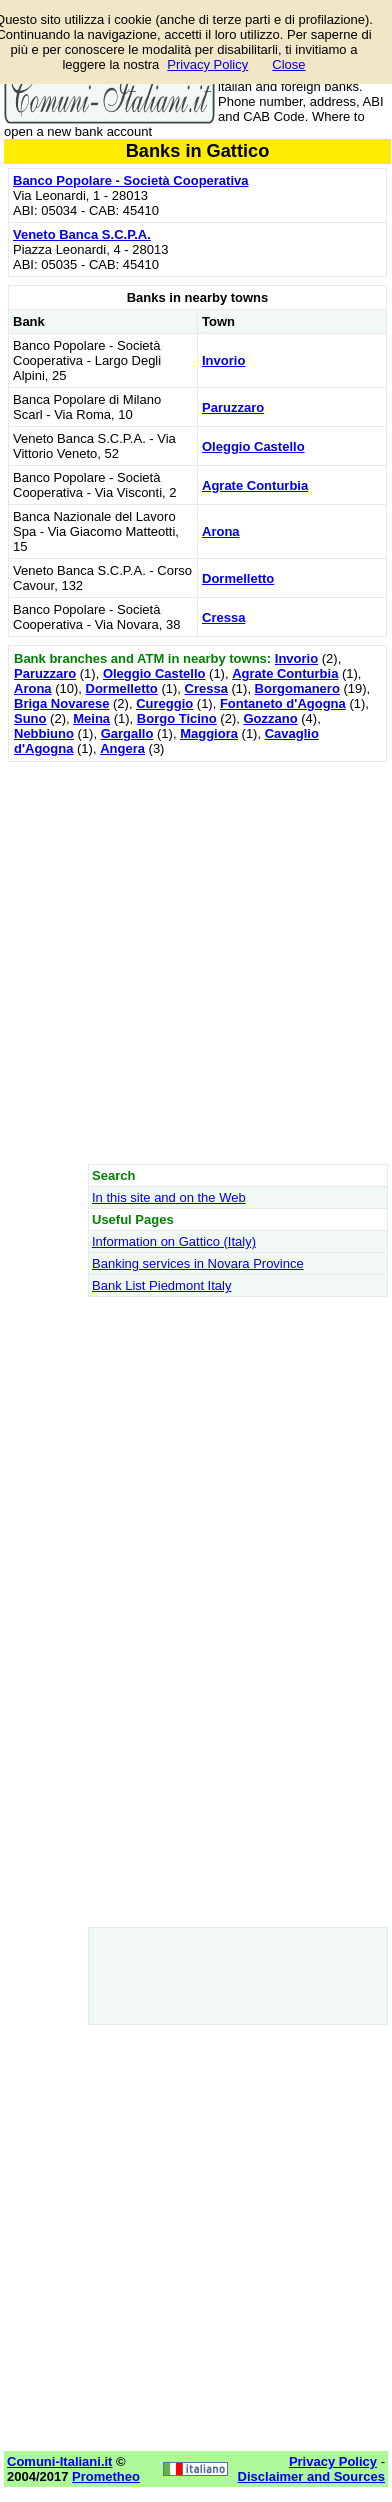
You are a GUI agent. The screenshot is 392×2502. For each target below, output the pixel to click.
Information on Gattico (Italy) (174, 1241)
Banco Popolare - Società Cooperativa (131, 180)
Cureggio (164, 703)
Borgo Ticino (177, 718)
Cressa (223, 617)
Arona (221, 531)
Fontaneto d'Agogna (283, 703)
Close (288, 64)
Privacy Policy (207, 64)
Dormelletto (238, 578)
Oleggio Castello (253, 446)
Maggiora (209, 733)
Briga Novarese (61, 703)
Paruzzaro (233, 407)
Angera (122, 748)
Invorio (223, 360)
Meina (91, 718)
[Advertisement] (195, 962)
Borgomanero (297, 688)
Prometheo (106, 2476)
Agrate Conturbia (255, 485)
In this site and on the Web (169, 1197)
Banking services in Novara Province (198, 1263)
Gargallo (127, 733)
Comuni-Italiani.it (59, 2461)
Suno (30, 718)
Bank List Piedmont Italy (161, 1285)
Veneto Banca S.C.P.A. (82, 234)
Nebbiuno (44, 733)
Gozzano (270, 718)
